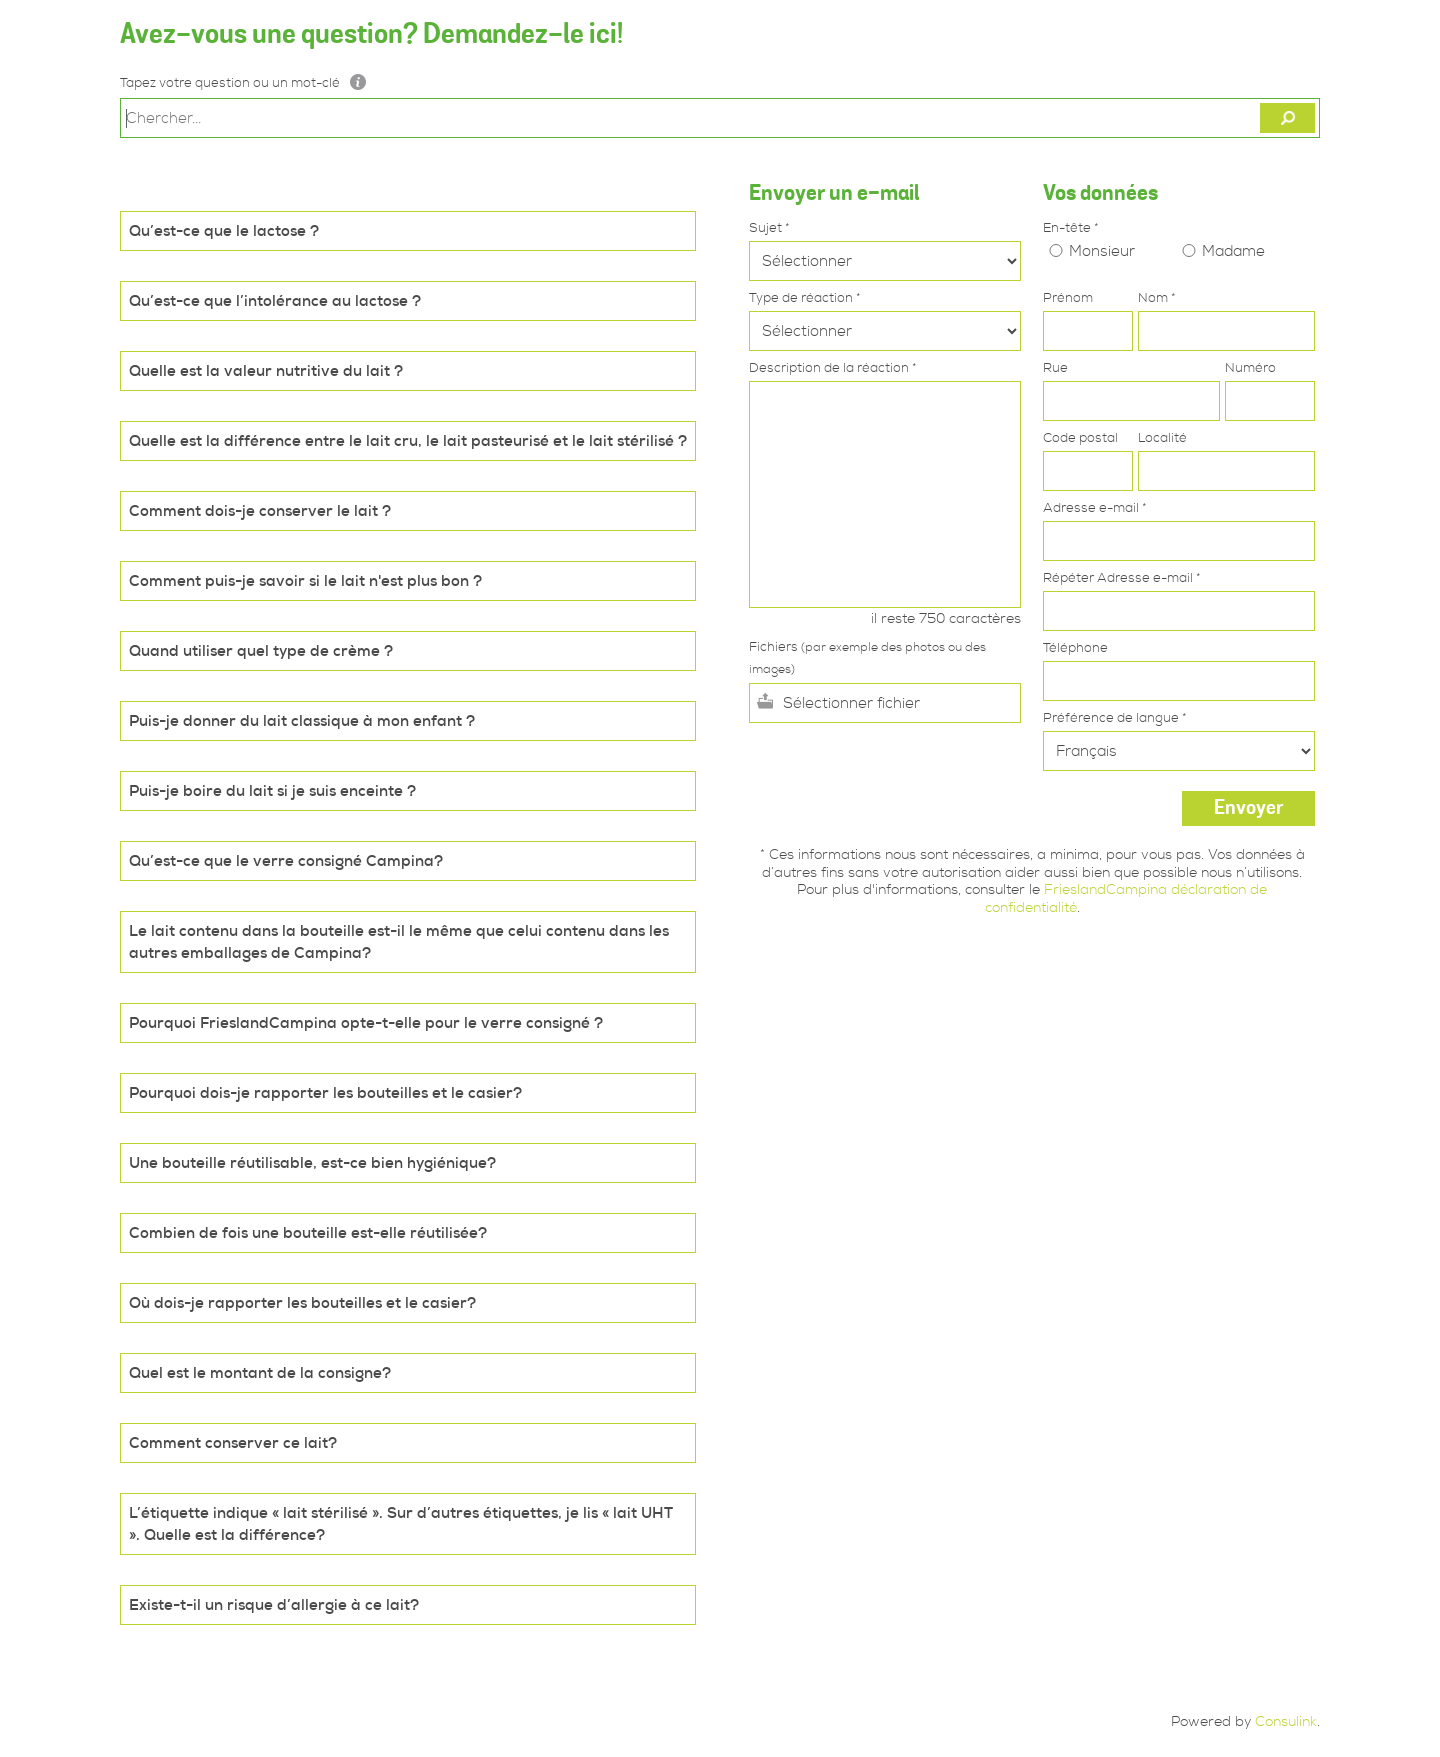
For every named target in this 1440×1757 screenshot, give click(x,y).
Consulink (1286, 1721)
